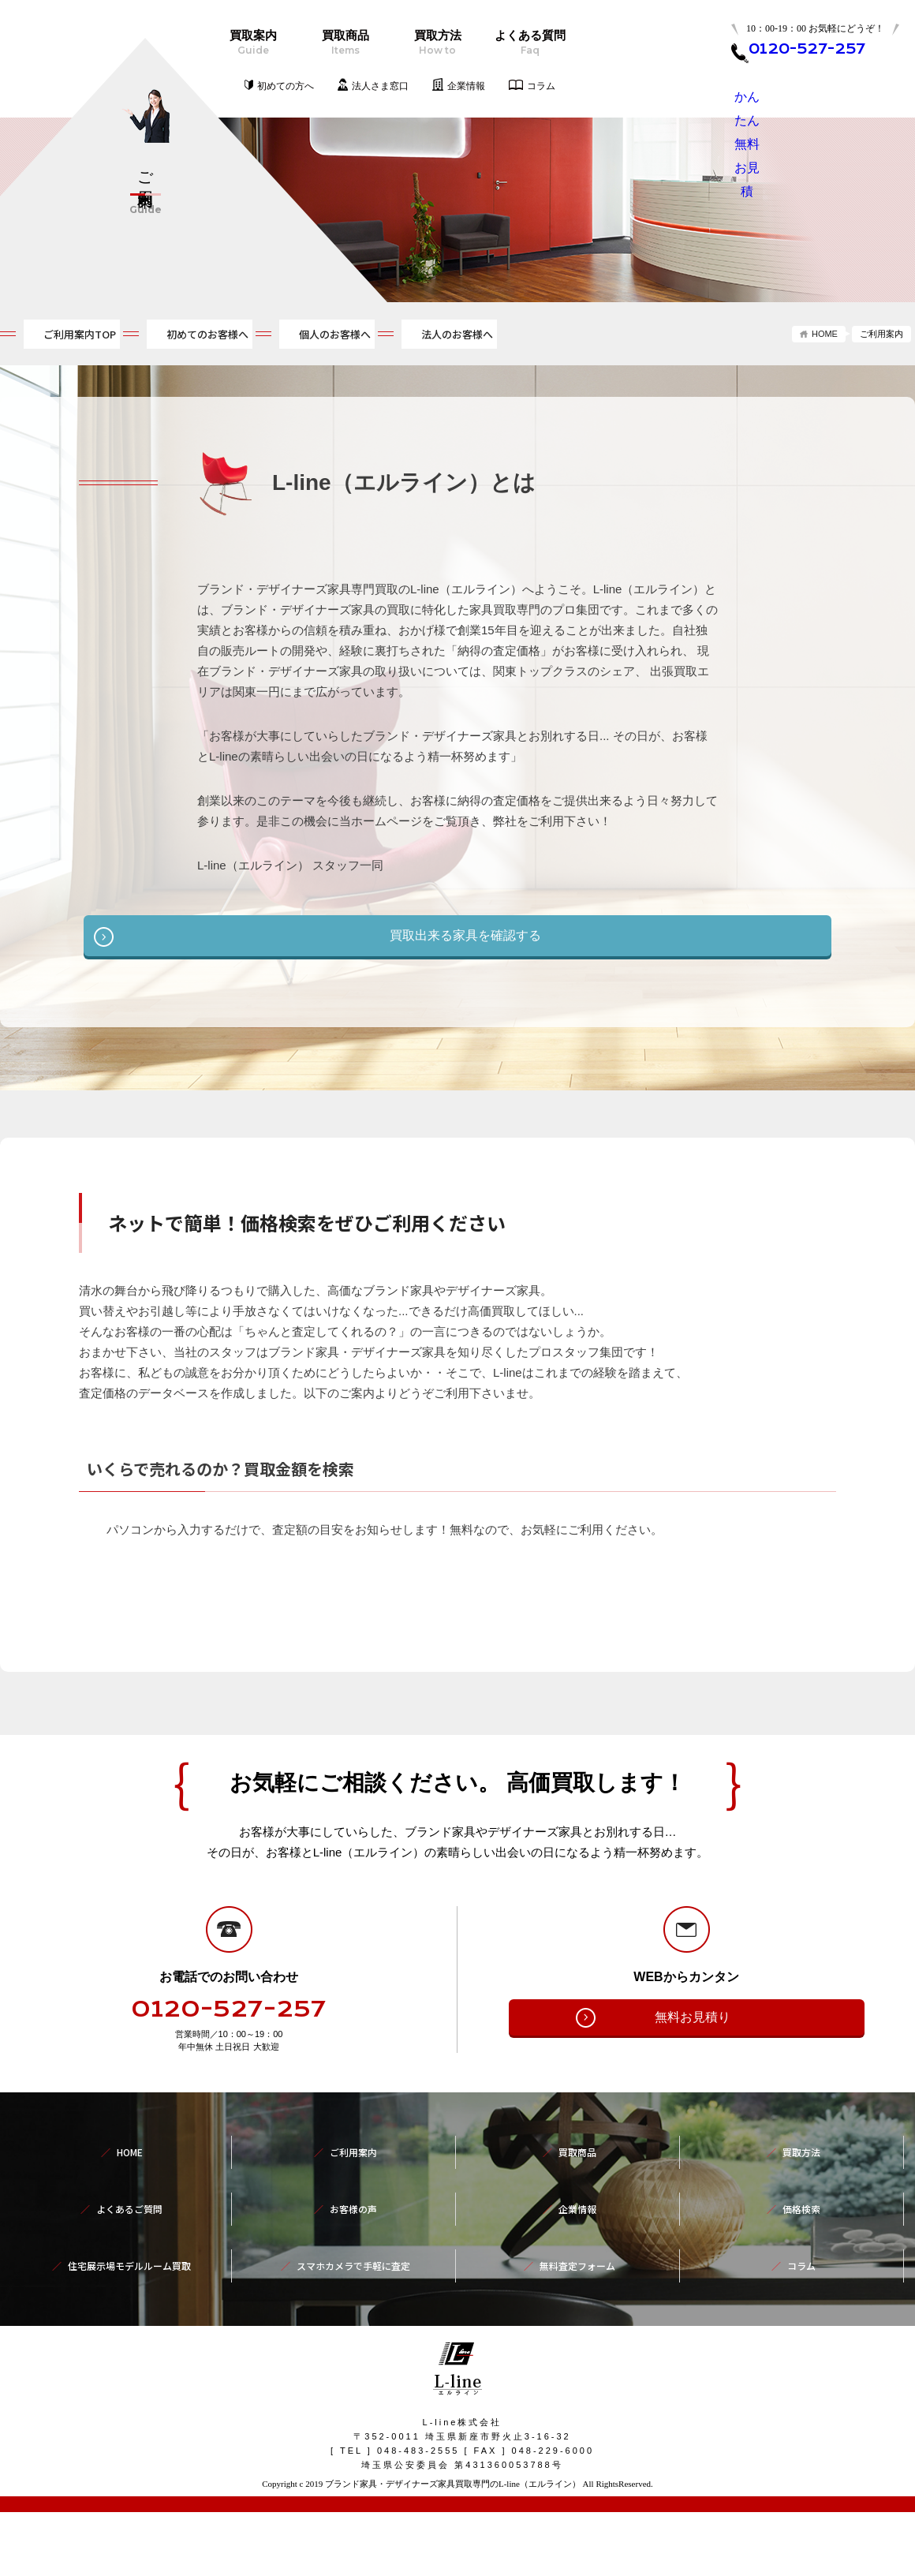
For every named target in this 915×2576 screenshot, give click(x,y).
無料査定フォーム (577, 2306)
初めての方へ (285, 86)
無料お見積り (692, 2112)
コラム (541, 86)
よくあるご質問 (129, 2271)
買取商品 (345, 42)
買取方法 (437, 42)
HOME (825, 333)
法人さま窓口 (380, 86)
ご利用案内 (353, 2236)
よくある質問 (530, 42)
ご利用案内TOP (68, 335)
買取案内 (253, 42)
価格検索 (801, 2271)
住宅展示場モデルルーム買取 (129, 2306)
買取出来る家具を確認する (465, 937)
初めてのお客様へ (255, 335)
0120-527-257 (229, 2105)
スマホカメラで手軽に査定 (353, 2306)
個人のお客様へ (442, 335)
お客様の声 (353, 2271)
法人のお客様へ (624, 335)
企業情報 (466, 86)
